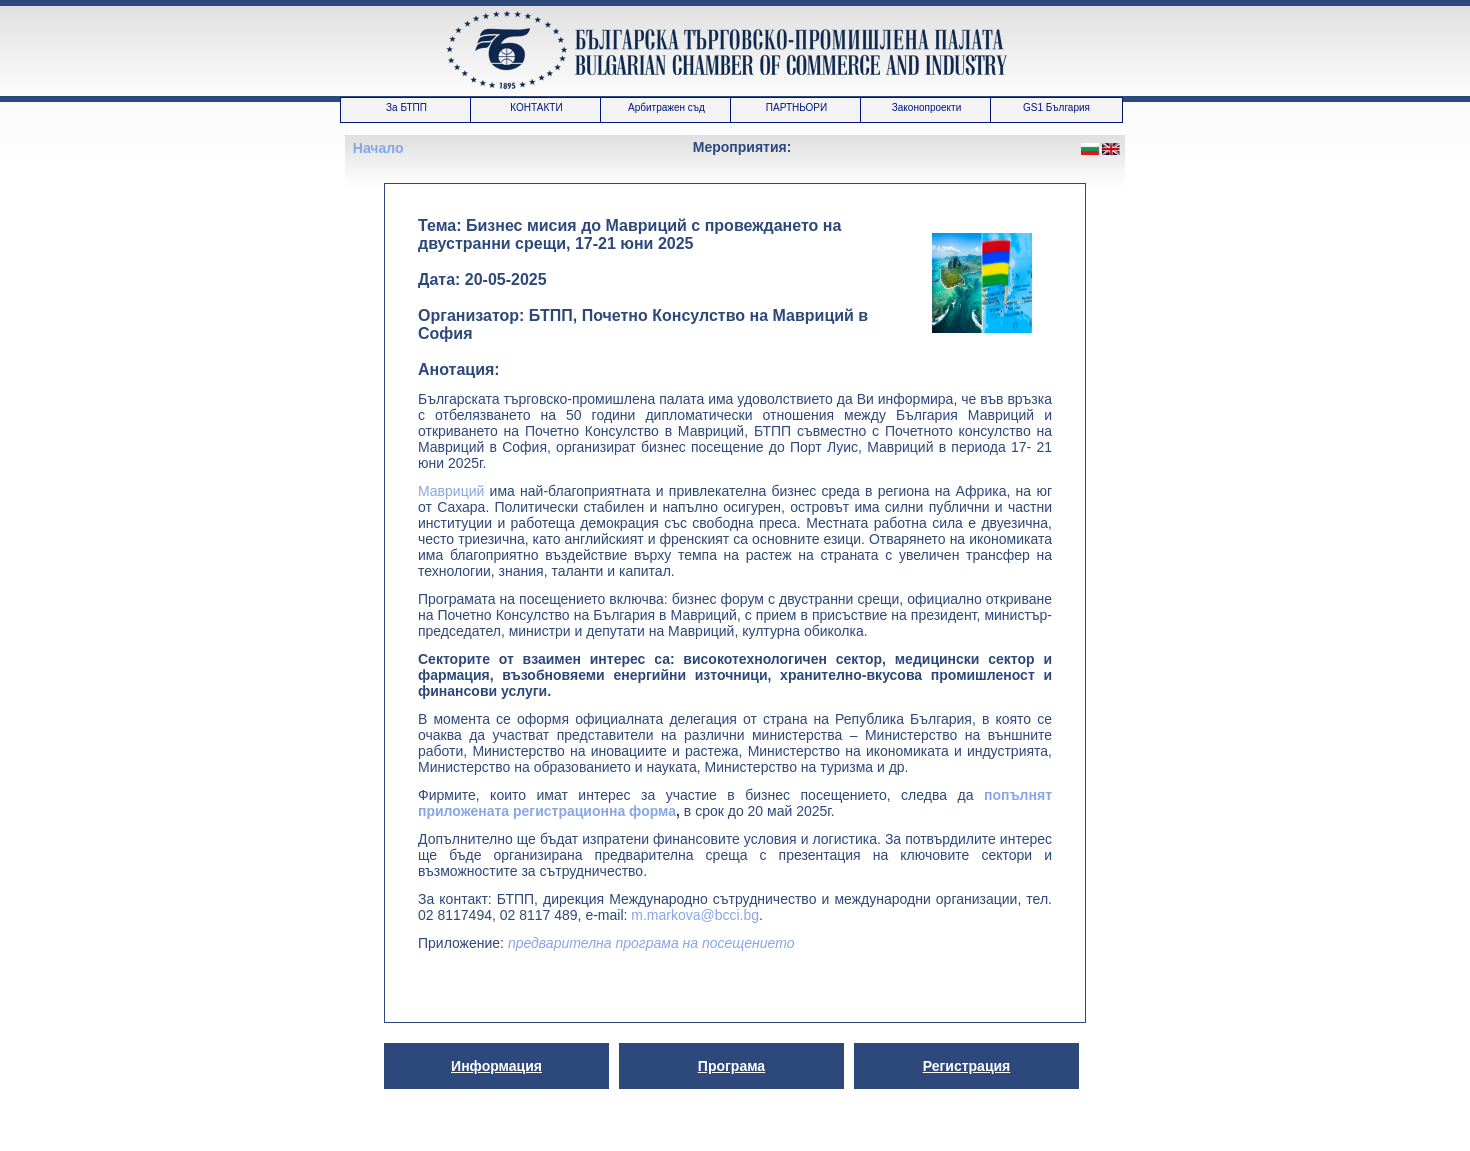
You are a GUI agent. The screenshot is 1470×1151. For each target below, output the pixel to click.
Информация (496, 1066)
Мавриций (451, 491)
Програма (731, 1066)
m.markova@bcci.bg (695, 915)
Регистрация (967, 1066)
